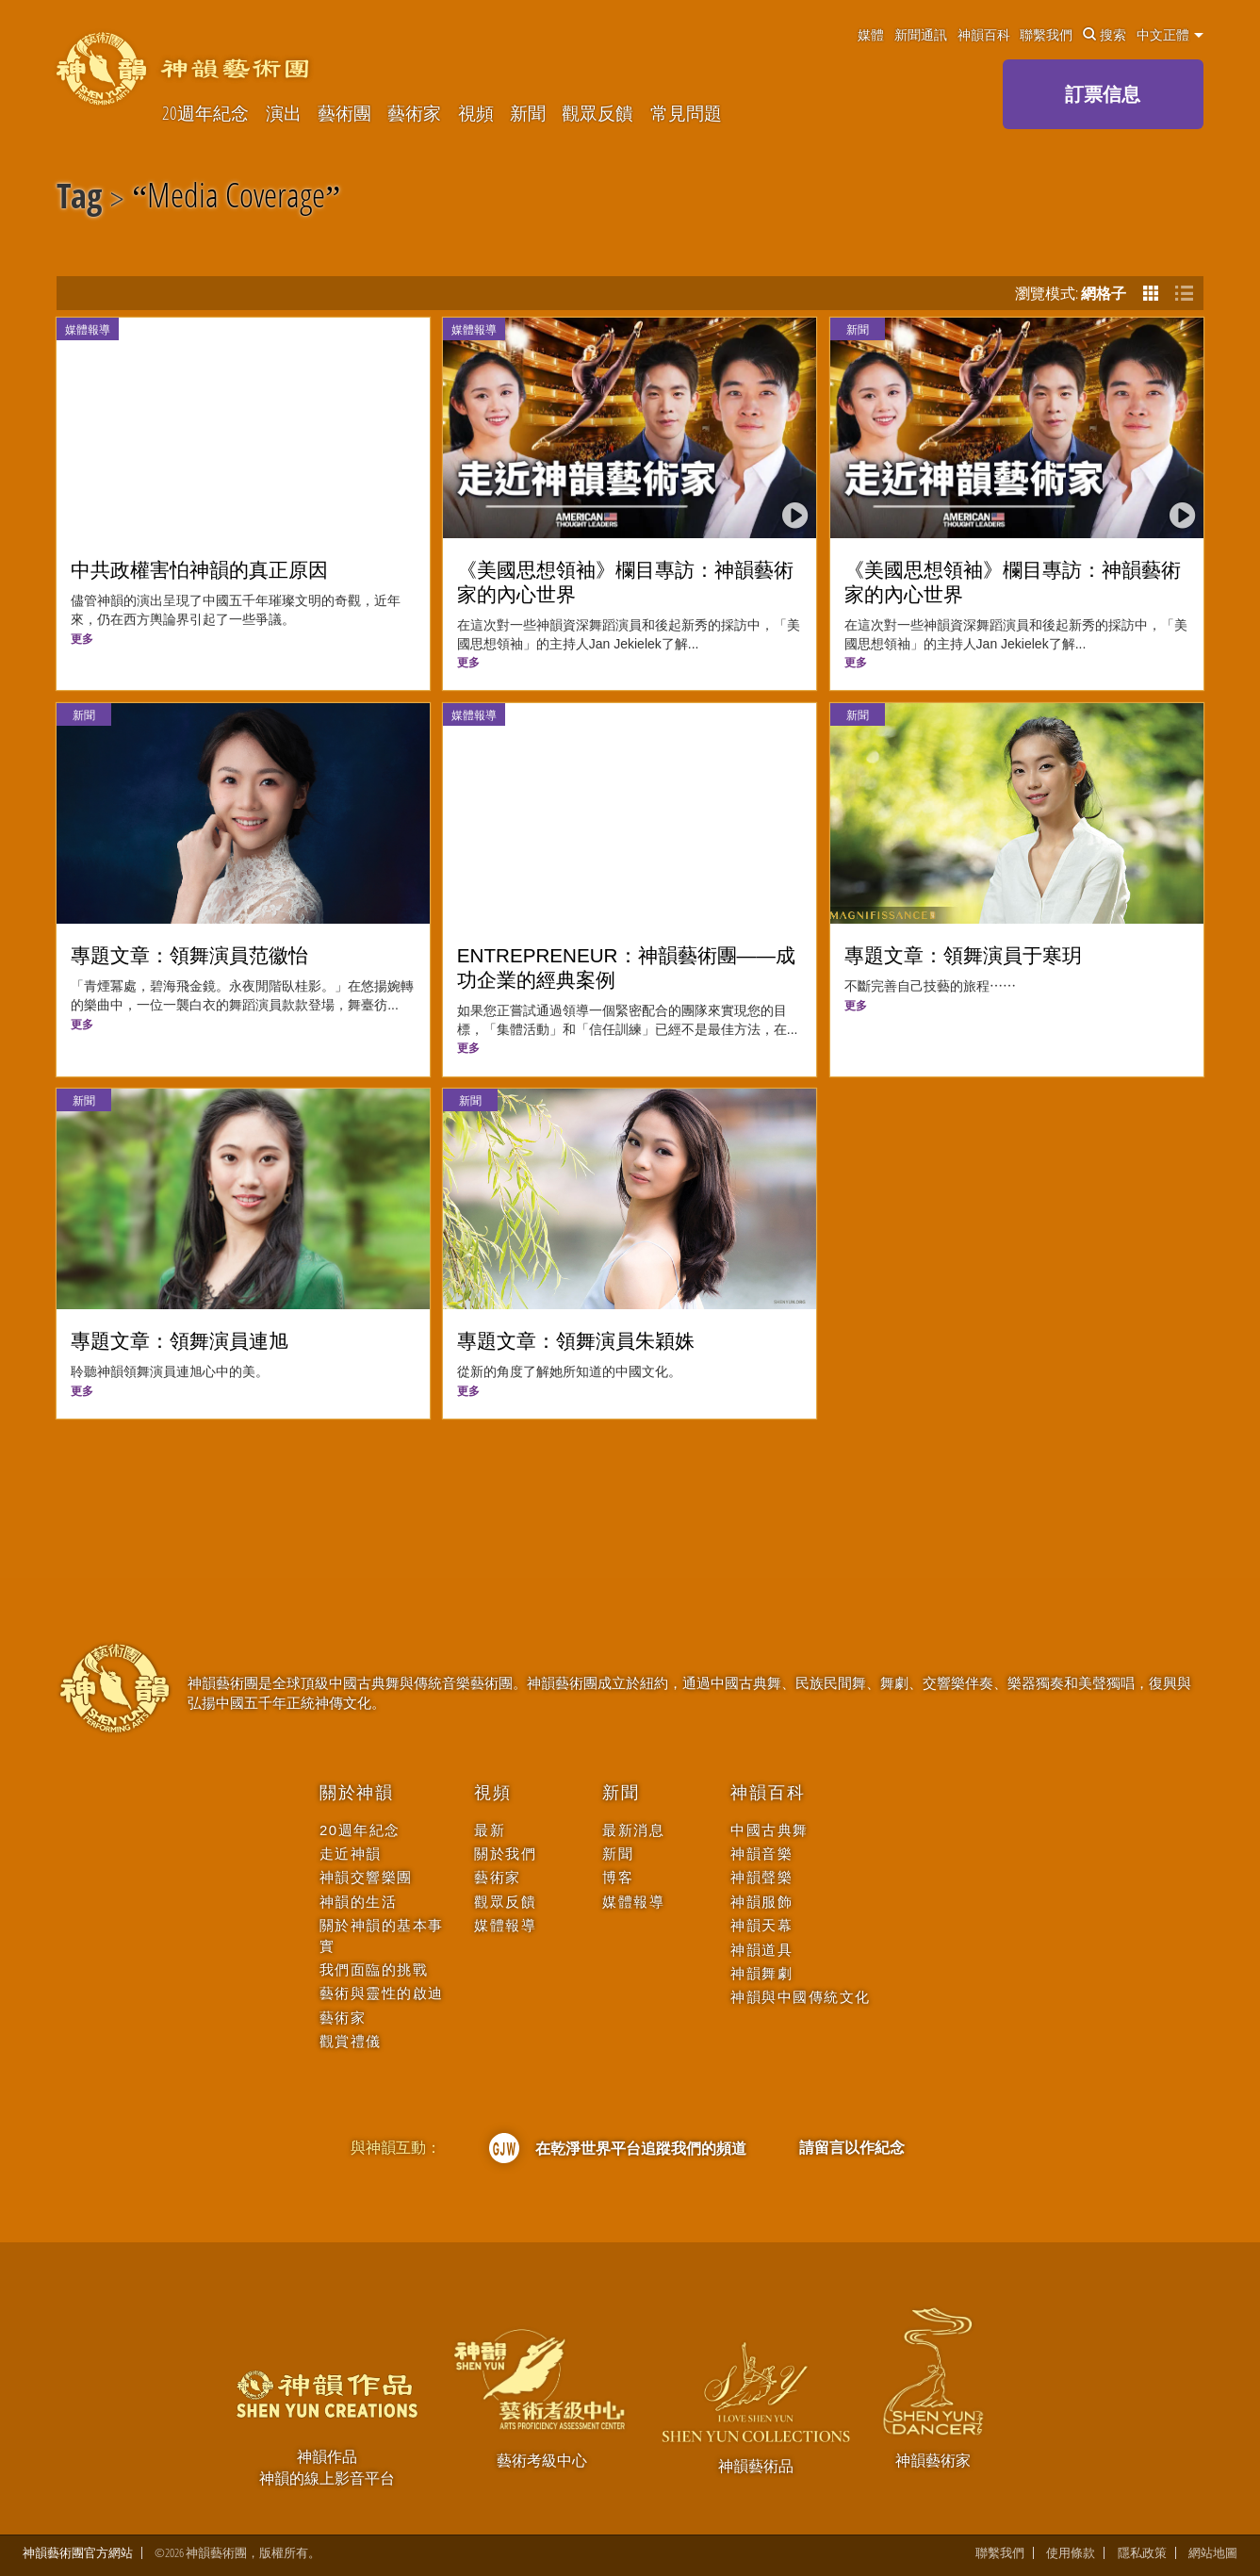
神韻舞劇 (761, 1973)
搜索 (1104, 34)
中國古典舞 (769, 1830)
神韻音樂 (761, 1854)
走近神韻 (350, 1854)
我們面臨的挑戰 (374, 1969)
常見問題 (686, 113)
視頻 (476, 113)
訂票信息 (1102, 94)
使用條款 (1070, 2553)
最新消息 (633, 1830)
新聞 (528, 113)
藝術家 (414, 113)
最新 (489, 1830)
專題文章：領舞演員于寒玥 (963, 955)
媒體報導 (87, 329)
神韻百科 (983, 34)
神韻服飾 (761, 1902)
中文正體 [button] (1170, 34)
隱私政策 (1142, 2553)
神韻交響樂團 (366, 1877)
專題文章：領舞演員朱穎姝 (576, 1341)
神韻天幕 (761, 1925)
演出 (284, 113)
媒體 (871, 34)
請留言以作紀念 (852, 2147)
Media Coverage (236, 199)
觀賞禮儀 (350, 2041)
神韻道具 (761, 1950)
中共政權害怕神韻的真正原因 (199, 570)
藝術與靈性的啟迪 (381, 1993)
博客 (617, 1877)
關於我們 (505, 1854)
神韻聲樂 (761, 1877)
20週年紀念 (205, 113)
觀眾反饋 (597, 113)
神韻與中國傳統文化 (800, 1997)
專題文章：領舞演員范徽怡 (189, 955)
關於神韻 (356, 1792)
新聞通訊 (920, 34)
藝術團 (344, 113)
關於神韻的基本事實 (381, 1935)
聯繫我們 (1046, 34)
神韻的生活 (358, 1902)
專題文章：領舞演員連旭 (179, 1341)
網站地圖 (1212, 2553)
